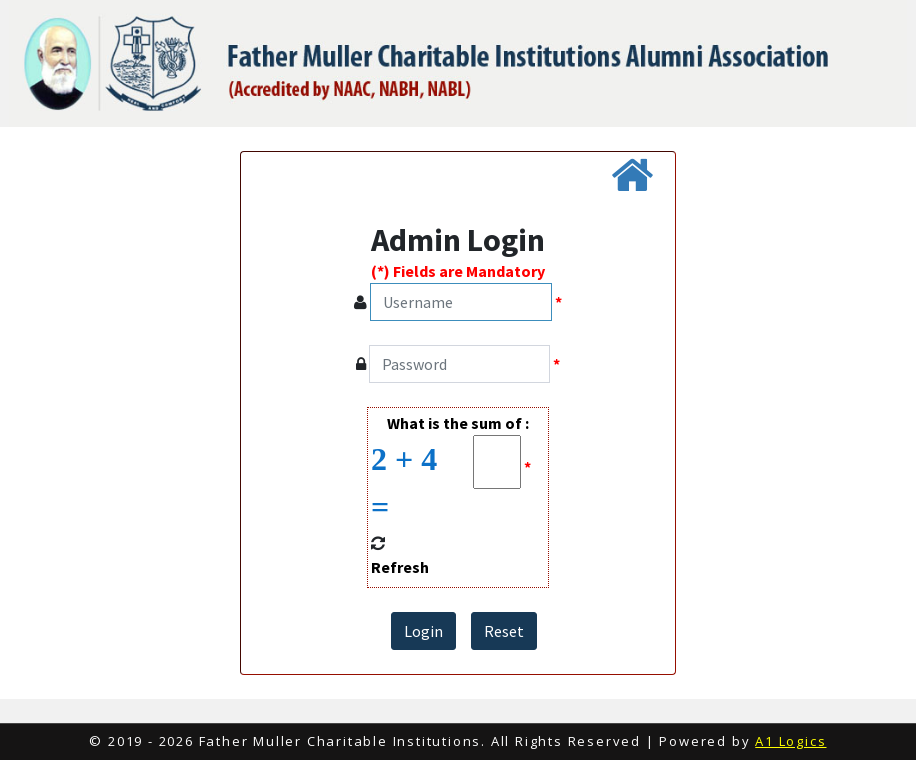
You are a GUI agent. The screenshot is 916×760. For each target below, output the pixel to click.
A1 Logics (790, 741)
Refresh (400, 567)
